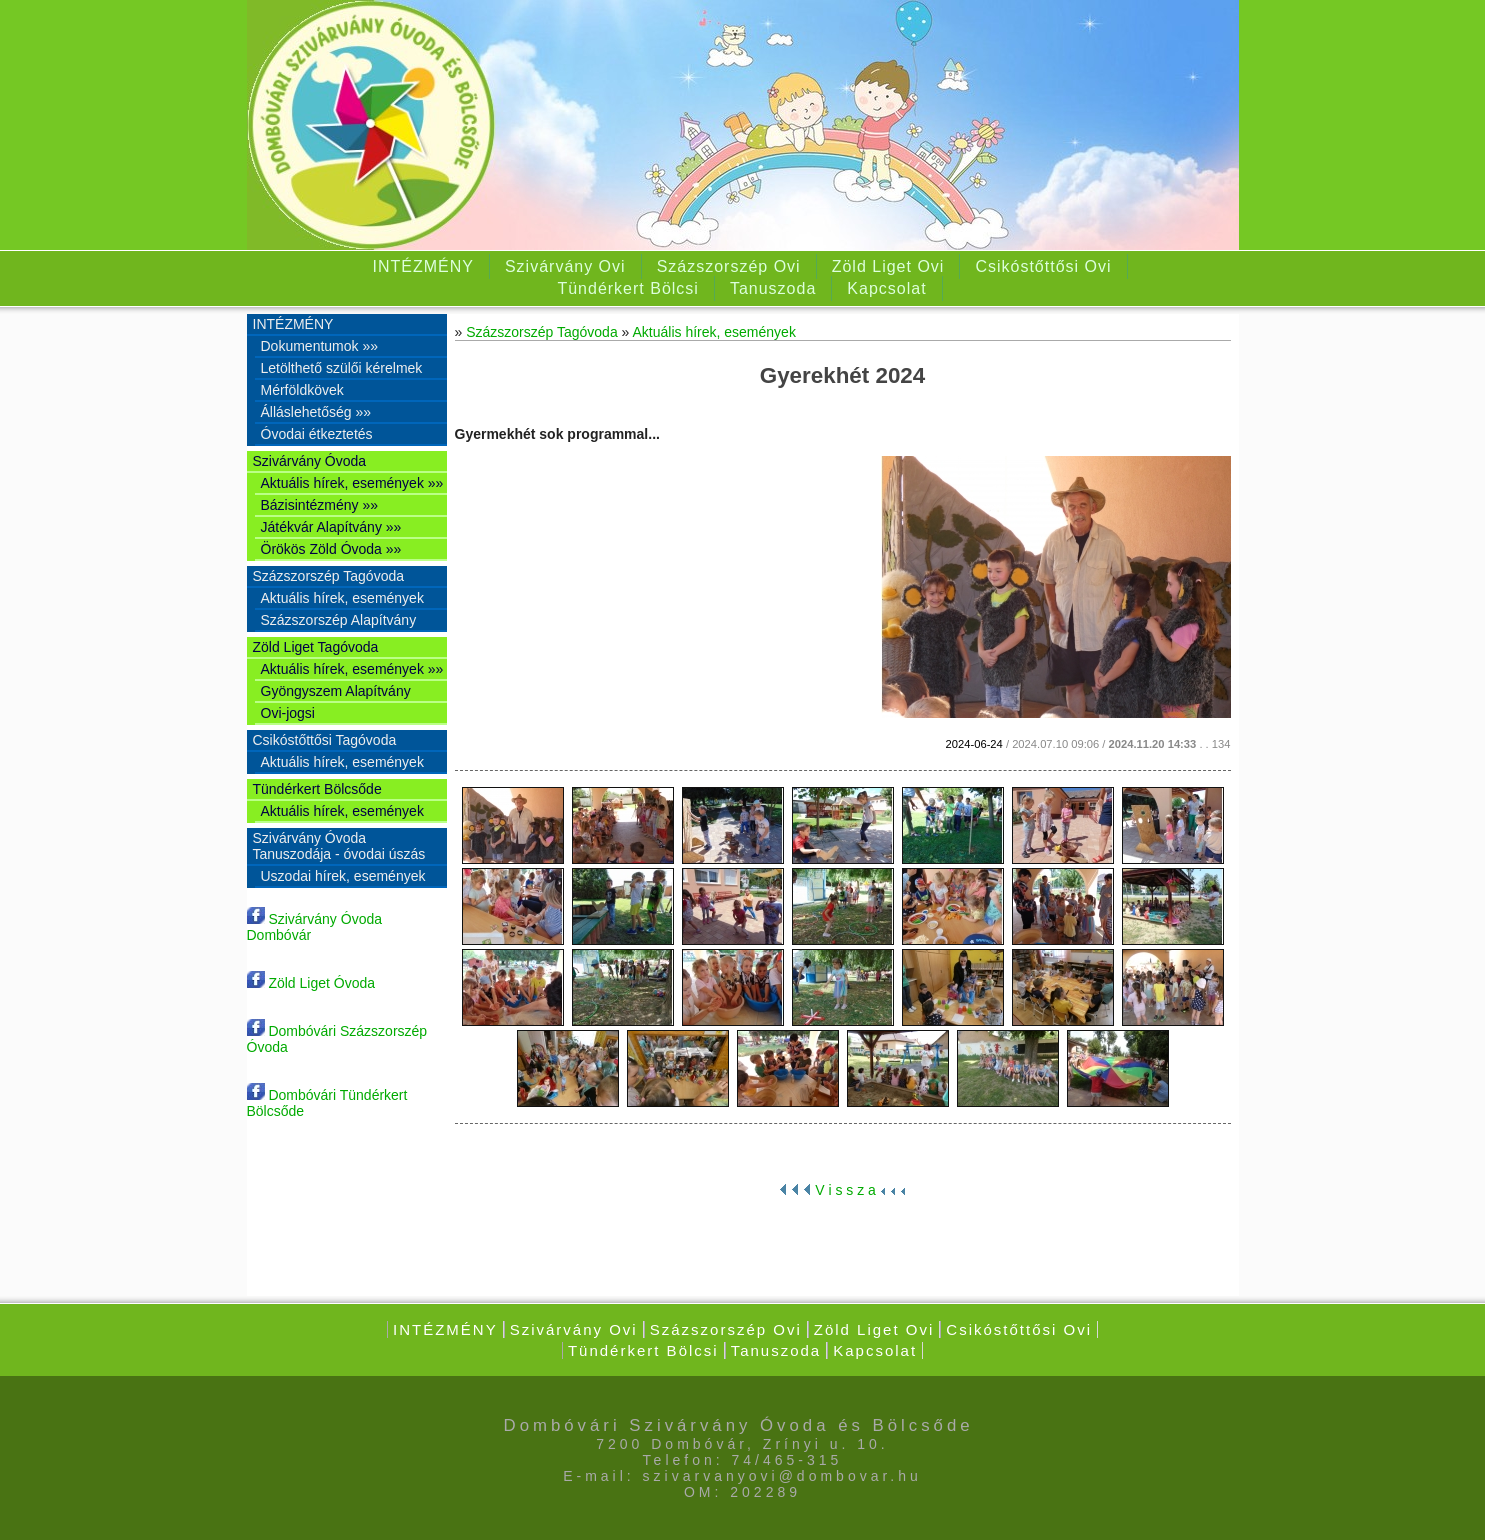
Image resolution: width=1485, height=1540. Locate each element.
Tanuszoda (773, 288)
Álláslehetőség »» (316, 412)
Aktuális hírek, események (342, 598)
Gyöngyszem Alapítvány (336, 691)
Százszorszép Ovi (729, 266)
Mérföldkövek (302, 390)
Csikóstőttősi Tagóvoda (325, 740)
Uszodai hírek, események (343, 876)
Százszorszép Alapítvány (339, 620)
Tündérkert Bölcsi (628, 288)
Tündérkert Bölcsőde (317, 789)
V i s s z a (842, 1190)
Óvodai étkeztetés (317, 434)
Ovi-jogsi (288, 713)
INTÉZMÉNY (422, 266)
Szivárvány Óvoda (310, 461)
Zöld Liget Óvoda (311, 983)
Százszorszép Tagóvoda (329, 576)
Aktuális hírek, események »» (352, 483)
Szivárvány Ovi (565, 266)
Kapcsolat (886, 288)
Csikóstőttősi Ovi (1043, 266)
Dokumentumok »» (320, 346)
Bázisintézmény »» (320, 505)
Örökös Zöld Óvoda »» (331, 549)
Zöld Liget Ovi (888, 266)
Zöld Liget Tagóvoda (316, 647)
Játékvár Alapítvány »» (331, 527)
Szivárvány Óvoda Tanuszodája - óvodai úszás (339, 846)
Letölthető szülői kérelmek (342, 368)
